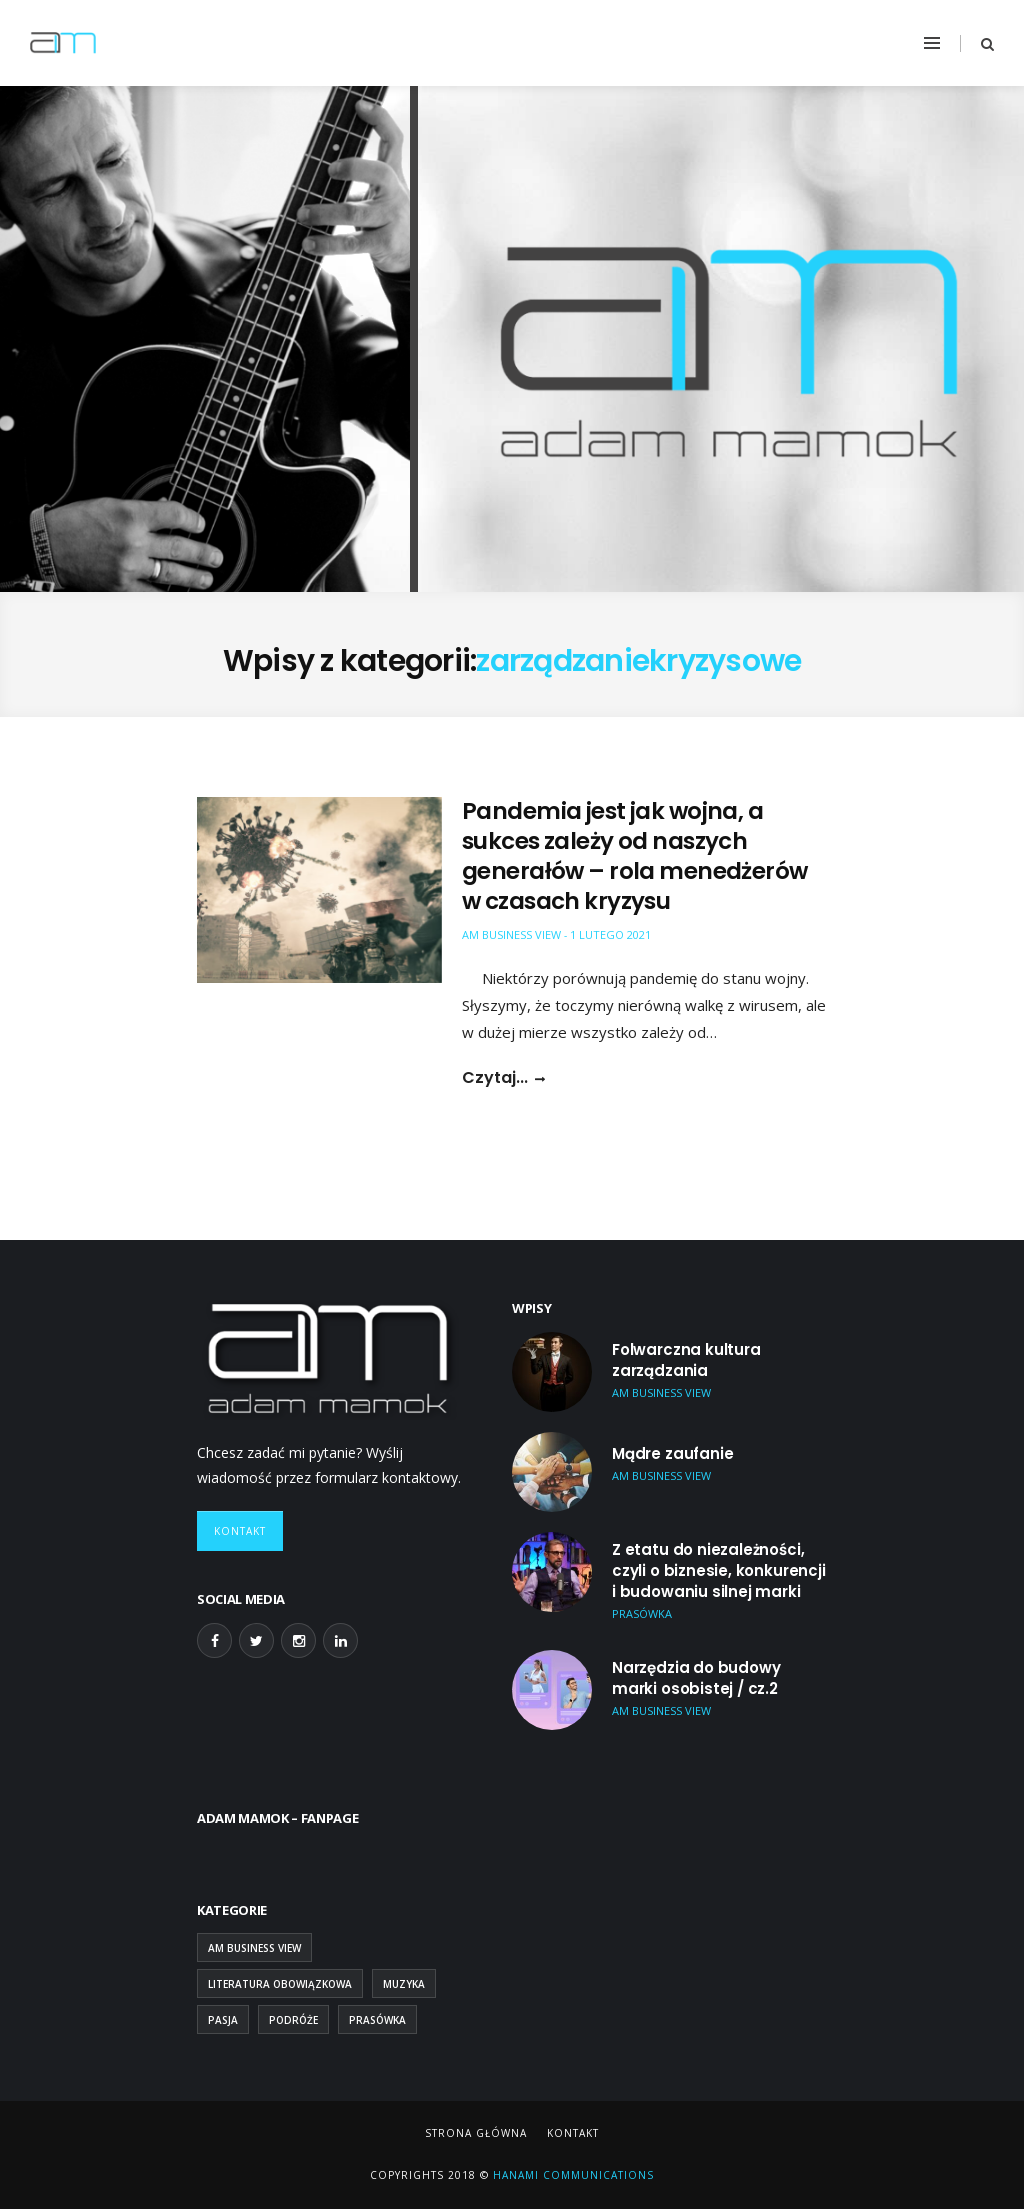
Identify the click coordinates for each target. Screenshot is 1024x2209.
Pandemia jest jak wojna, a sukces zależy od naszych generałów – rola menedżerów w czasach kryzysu (634, 856)
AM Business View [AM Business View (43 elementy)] (254, 1948)
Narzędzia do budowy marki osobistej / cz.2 (696, 1678)
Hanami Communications (571, 2175)
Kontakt (240, 1531)
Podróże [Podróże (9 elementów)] (293, 2020)
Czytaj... (495, 1078)
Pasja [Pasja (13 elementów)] (223, 2020)
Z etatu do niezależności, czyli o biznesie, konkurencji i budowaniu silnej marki (719, 1570)
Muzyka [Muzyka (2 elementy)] (404, 1984)
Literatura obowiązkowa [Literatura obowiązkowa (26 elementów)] (280, 1984)
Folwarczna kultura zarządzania (686, 1360)
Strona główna (476, 2133)
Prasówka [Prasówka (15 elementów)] (377, 2020)
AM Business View (511, 934)
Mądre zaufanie (672, 1453)
